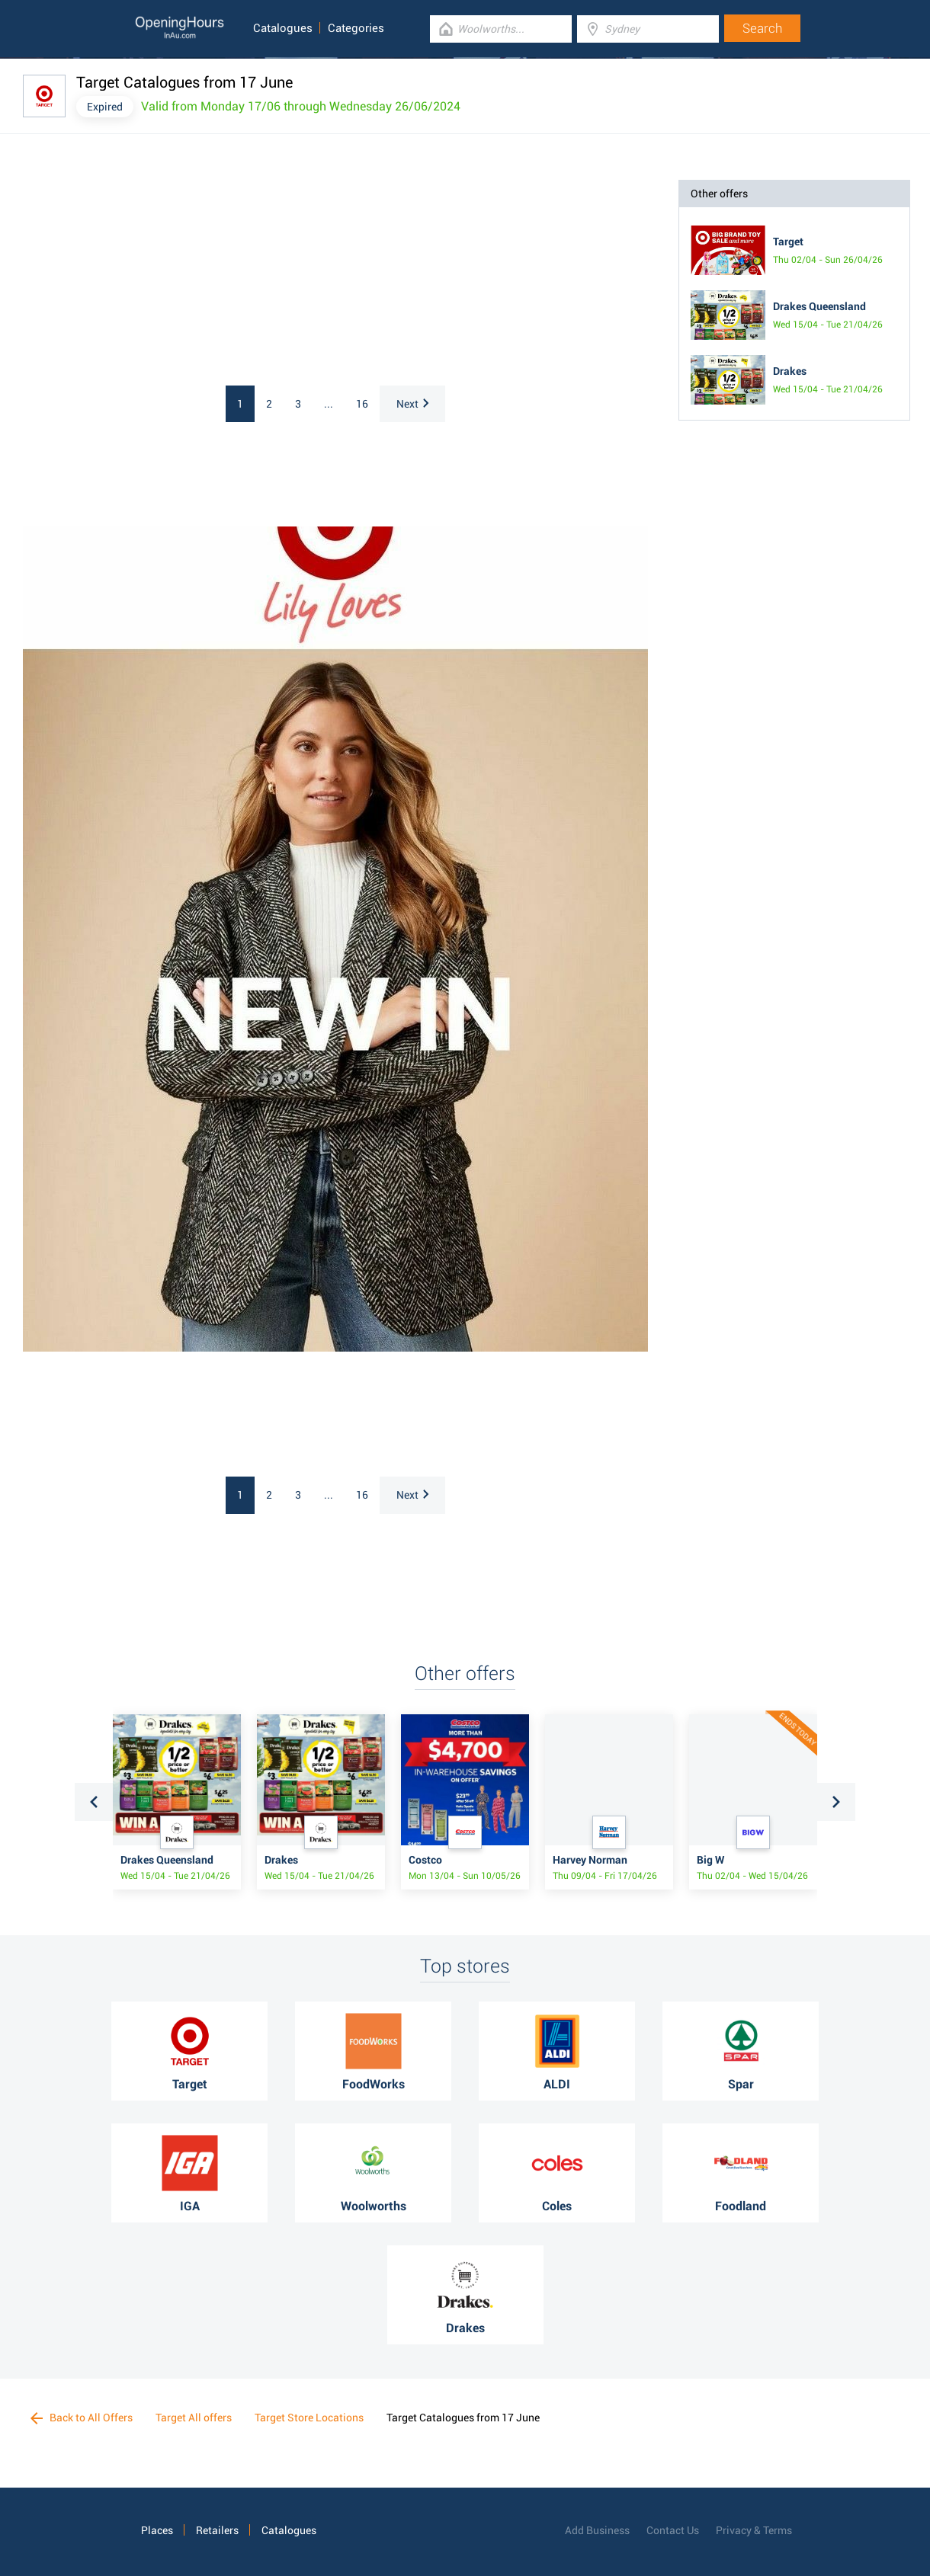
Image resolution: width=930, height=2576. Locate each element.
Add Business (597, 2530)
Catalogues (283, 28)
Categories (356, 28)
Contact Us (672, 2530)
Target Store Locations (309, 2417)
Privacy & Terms (754, 2530)
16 (362, 404)
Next (412, 404)
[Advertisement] (221, 275)
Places (157, 2530)
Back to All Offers (81, 2417)
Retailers (217, 2530)
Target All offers (194, 2417)
